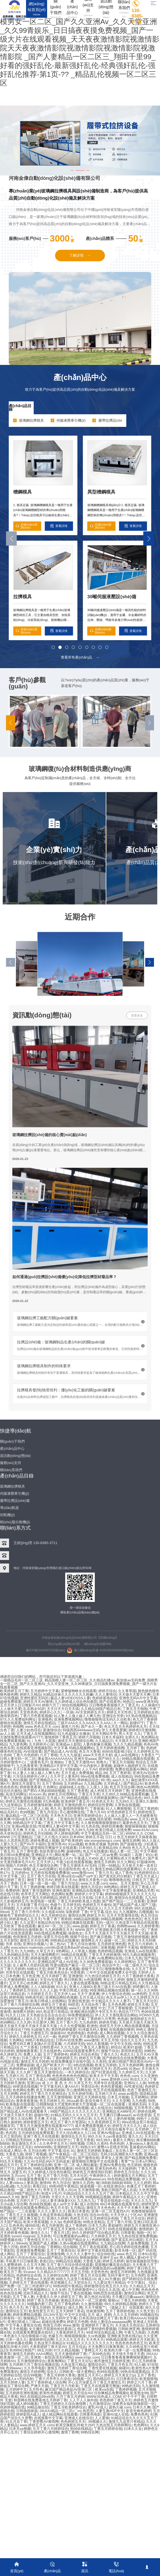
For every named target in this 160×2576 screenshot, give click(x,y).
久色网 (152, 2332)
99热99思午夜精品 (63, 2186)
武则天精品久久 (35, 2293)
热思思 (88, 2410)
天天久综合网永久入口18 (75, 2132)
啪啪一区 (144, 2232)
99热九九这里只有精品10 (76, 2279)
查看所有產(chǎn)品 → (80, 657)
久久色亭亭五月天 (53, 2143)
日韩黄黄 (128, 2232)
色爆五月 (55, 2336)
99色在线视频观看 (122, 2229)
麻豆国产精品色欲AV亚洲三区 (69, 2389)
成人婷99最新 (27, 2403)
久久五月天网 (34, 2264)
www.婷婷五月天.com (37, 2425)
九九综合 (23, 2186)
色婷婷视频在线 (12, 2407)
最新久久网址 (123, 2140)
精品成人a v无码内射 (16, 2378)
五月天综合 (77, 2346)
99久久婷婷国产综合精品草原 (95, 2232)
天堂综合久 (82, 2282)
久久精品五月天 (141, 2286)
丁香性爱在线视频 (102, 2368)
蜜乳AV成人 (97, 2407)
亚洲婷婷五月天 (65, 2147)
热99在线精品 (81, 2428)
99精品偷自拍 (37, 2407)
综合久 (52, 2371)
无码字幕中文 (118, 2275)
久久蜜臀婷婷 (10, 2264)
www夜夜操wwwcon (89, 2179)
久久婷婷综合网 (55, 2275)
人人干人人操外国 (83, 2400)
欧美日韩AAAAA (133, 2318)
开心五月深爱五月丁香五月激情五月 (96, 2382)
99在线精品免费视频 (123, 2179)
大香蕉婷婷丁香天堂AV (48, 2346)
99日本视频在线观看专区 (119, 2204)
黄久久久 (135, 2136)
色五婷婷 (134, 2165)
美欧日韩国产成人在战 (119, 2190)
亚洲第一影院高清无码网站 (51, 2357)
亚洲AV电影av (108, 2132)
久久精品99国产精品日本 (19, 2193)
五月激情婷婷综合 (31, 2361)
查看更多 (137, 1015)
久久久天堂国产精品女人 (70, 2239)
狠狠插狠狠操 (75, 2336)
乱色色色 (16, 2225)
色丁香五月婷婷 (37, 2307)
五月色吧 (138, 2275)
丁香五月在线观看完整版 (100, 2386)
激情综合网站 (134, 2293)
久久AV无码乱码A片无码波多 (47, 2161)
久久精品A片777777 (53, 2271)
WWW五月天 (10, 2289)
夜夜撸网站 (56, 2361)
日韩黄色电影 (90, 2414)
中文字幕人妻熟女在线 (23, 2325)
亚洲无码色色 (105, 2168)
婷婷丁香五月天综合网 (87, 2275)
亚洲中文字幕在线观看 (95, 2250)
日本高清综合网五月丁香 (98, 2318)
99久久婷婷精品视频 (120, 2304)
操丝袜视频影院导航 (142, 2261)
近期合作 (80, 917)
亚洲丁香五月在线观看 (41, 2136)
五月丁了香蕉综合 (61, 2250)
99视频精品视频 (97, 2197)
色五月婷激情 (52, 2225)
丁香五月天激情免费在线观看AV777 (44, 2125)
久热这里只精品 (73, 2364)
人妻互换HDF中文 (109, 2410)
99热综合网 (90, 2432)
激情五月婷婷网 (122, 2271)
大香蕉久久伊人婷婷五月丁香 (59, 2296)
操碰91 (124, 2368)
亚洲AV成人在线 (115, 2414)
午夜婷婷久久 (100, 2175)
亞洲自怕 (71, 2257)
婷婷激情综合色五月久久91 (105, 2286)
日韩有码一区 (10, 2318)
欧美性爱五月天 (41, 2311)
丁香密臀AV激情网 (43, 2421)
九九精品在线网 (112, 2243)
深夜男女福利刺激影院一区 (133, 2403)
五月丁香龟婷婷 (66, 2304)
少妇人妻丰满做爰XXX (57, 2200)
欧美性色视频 (50, 2393)
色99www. (14, 2368)
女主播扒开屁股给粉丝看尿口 (52, 2329)
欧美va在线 (104, 2389)
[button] (72, 170)
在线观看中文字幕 (48, 2418)
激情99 (44, 2182)
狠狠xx (113, 2300)
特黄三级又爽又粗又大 (27, 2218)
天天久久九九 (141, 2200)
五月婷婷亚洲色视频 (21, 2393)
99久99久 (103, 2140)
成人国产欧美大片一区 (23, 2229)
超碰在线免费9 (53, 2321)
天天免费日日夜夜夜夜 (106, 2346)
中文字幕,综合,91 (61, 2150)
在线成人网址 (10, 2150)
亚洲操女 (59, 2307)
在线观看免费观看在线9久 (33, 2332)
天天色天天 (95, 2339)
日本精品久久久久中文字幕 (136, 2193)
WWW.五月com (12, 2175)
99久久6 (94, 2136)
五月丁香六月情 (55, 2175)
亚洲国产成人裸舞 (43, 2243)
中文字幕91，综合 (141, 2282)
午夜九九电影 (134, 2332)
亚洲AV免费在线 (112, 2165)
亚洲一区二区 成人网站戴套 (76, 2165)
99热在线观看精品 (134, 2371)
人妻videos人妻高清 (142, 2143)
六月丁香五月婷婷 (70, 2396)
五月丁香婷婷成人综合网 (46, 2382)
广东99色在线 (99, 2353)
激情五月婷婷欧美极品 (95, 2150)
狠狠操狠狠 (89, 2257)
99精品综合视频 (68, 2261)
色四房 (10, 2132)
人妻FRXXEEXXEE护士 (52, 2140)
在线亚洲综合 (114, 2186)
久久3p (55, 2222)
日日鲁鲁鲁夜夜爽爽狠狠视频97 (126, 2357)
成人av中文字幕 (65, 2204)
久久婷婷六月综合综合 (18, 2257)
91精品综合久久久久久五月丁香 (88, 2193)
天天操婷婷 (127, 2168)
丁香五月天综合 (132, 2218)
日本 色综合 (36, 2268)
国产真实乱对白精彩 (127, 2239)
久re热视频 (96, 2336)
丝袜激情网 (95, 2311)
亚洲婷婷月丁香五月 (97, 2325)
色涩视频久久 (61, 2282)
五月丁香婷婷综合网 (36, 2165)
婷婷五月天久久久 (126, 2125)
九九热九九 (86, 2200)
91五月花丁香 (16, 2421)
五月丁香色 (146, 2375)
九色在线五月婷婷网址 (114, 2425)
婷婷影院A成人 (28, 2414)
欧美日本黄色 (78, 2211)
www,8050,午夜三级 (79, 2129)
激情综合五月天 (73, 2136)
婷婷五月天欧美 (141, 2339)
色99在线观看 (107, 2371)
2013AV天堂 (52, 2314)
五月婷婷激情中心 (82, 2289)
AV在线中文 (43, 2157)
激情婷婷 (146, 2229)
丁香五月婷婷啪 (133, 2300)
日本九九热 (97, 2225)
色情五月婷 (52, 2325)
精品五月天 (9, 2165)
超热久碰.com (120, 2407)
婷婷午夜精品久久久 (128, 2197)
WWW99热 (43, 2147)
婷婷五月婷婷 (113, 2261)
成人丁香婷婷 (75, 2225)
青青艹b (127, 2161)
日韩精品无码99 (18, 2140)
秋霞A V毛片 (51, 2193)
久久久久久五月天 (70, 2339)
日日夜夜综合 (127, 2378)
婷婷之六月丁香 (139, 2382)
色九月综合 (61, 2182)
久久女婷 (59, 2289)
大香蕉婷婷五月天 (70, 2332)
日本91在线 (147, 2254)
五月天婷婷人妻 (12, 2382)
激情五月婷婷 (23, 2353)
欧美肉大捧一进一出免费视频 (127, 2350)
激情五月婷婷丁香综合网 (66, 2368)
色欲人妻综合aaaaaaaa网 (110, 2321)
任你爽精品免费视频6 (111, 2393)
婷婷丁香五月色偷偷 (43, 2300)
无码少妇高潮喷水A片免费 (121, 2154)
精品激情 (7, 2190)
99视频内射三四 (39, 2304)
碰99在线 (32, 2225)
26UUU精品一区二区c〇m (60, 2410)
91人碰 (139, 2364)
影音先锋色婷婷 (138, 2410)
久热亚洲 (47, 2279)
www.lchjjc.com (87, 2357)
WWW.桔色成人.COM (104, 2396)
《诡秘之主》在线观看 (125, 2307)
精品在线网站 (58, 2268)
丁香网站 (54, 2247)
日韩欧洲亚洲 (128, 2329)
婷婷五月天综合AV (77, 2393)
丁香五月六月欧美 (64, 2386)
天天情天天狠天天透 (128, 2353)
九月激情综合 (99, 2403)
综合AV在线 (99, 2214)
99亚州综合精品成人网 (104, 2332)
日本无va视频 (20, 2428)
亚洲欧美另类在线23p (124, 2336)
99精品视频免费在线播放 (53, 2168)
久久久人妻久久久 (52, 2211)
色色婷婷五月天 (73, 2421)
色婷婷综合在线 (28, 2275)
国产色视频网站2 (36, 2289)
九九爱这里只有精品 (109, 2282)
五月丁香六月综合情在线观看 (70, 2264)
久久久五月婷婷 (125, 2314)
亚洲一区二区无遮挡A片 (110, 2211)
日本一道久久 (16, 2339)
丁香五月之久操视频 (21, 2214)
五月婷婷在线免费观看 (36, 2132)
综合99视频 (32, 2375)
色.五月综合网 (34, 2150)
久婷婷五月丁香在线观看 (28, 2282)
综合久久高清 (108, 2289)
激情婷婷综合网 (41, 2339)
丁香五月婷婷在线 (108, 2428)
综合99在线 (106, 2254)
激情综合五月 (16, 2311)
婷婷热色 (24, 2168)
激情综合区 (96, 2364)
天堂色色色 (99, 2271)
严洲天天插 (39, 2386)
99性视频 (77, 2143)
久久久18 (148, 2172)
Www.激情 (71, 2325)
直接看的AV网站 (142, 2147)
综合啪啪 (70, 2247)
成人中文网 (130, 2289)
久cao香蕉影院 (114, 2136)
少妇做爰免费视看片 (32, 2179)
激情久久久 (39, 2232)
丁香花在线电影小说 (113, 2200)
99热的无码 (131, 2386)
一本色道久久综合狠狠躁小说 (23, 2336)
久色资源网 (147, 2190)
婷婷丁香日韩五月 (141, 2268)
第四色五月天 (95, 2229)
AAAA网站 (44, 2353)
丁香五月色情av (25, 2279)
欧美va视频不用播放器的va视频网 (98, 2268)
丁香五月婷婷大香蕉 (59, 2375)
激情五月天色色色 (100, 2207)
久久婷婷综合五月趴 (16, 2147)
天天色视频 (18, 2329)
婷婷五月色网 (77, 2321)
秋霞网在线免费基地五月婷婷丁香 (40, 2400)
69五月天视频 (11, 2161)
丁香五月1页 (60, 2232)
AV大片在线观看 (22, 2129)
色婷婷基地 (72, 2222)
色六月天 (16, 2307)
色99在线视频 (40, 2204)
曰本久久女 (133, 2428)
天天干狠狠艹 (95, 2307)
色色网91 (140, 2425)
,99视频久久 (97, 2421)
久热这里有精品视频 (55, 2214)
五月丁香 (34, 2175)
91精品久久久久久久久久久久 (89, 2343)
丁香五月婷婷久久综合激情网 (63, 2403)
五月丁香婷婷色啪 (120, 2311)
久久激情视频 (91, 2304)
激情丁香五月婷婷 (35, 2197)
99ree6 (21, 2243)
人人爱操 (102, 2418)
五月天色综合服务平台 (115, 2129)
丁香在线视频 (80, 2293)
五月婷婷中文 (16, 2389)
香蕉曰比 (40, 2186)
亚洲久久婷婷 (57, 2218)
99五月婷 (44, 2350)
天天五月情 (79, 2271)
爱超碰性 (115, 2225)
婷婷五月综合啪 (32, 2247)
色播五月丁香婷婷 (141, 2186)
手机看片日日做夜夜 (21, 2261)
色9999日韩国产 (22, 2350)
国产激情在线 (88, 2157)
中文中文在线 (75, 2314)
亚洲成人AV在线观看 (138, 2132)
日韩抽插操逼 (27, 2410)
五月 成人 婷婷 (99, 2314)
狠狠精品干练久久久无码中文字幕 (50, 2318)
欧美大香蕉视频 (35, 2222)
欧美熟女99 (139, 2393)
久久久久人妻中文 (80, 2254)
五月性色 (36, 2389)
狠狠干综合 (59, 2293)
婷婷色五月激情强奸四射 (92, 2172)
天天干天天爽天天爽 (133, 2207)
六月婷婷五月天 (103, 2236)
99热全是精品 (93, 2222)
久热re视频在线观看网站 (78, 2243)
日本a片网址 (145, 2161)
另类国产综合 (65, 2157)
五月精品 (77, 2207)
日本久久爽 (141, 2407)
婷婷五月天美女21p (119, 2375)
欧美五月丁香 (10, 2271)
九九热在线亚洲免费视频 (137, 2236)
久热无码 (80, 2214)
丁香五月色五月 (49, 2129)
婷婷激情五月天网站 (130, 2175)
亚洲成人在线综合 (78, 2418)
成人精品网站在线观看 (60, 2414)
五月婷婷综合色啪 (104, 2218)
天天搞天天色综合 (129, 2325)
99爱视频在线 (11, 2239)
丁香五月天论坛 (79, 2361)
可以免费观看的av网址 (71, 2236)
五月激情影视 (88, 2190)
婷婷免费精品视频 (27, 2314)
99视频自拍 (149, 2314)
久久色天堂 (145, 2311)
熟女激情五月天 (25, 2143)
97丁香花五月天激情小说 (62, 2229)
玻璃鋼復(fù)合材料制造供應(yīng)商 (80, 768)
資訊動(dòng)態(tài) (42, 1015)
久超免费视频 (137, 2243)
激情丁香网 (70, 2432)
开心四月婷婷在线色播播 (128, 2247)
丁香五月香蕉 (83, 2140)
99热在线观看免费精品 (30, 2207)
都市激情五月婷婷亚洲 (112, 2361)
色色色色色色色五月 (131, 2343)
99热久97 (87, 2147)
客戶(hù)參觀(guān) (27, 683)
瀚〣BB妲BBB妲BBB (114, 2182)
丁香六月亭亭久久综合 (53, 2378)
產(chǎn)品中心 (80, 377)
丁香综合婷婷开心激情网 (39, 2432)
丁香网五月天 (91, 2350)
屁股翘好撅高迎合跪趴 (112, 2264)
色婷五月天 (79, 2218)
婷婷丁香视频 (36, 2154)
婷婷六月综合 (61, 2179)
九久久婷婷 (142, 2182)
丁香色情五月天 (36, 2239)
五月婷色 (44, 2236)
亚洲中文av (108, 2257)
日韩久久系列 (97, 2143)
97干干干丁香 (133, 2396)
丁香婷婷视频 (125, 2389)
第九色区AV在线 (97, 2296)
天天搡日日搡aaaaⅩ (128, 2296)
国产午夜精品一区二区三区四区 (73, 2154)
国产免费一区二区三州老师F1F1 (25, 2286)
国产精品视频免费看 (140, 2157)
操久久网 (75, 2307)
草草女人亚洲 (111, 2157)
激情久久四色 (83, 2182)
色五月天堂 (59, 2207)
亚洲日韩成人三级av (23, 2321)
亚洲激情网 (55, 2254)
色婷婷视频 (100, 2239)
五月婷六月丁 (27, 2200)
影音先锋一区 (125, 2250)
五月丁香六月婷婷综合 (50, 2428)
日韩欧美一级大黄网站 (77, 2371)
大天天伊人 (119, 2214)
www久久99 (9, 2197)
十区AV (135, 2214)
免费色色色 (139, 2414)
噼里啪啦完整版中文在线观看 (95, 2161)
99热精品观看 (116, 2339)
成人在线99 (89, 2204)
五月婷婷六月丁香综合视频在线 (34, 2364)
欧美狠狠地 (148, 2378)
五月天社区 (78, 2175)
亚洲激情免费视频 (30, 2250)
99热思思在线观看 (107, 2293)
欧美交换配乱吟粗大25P (75, 2425)
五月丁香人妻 (23, 2296)
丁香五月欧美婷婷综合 (68, 2407)
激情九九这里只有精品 (126, 2421)
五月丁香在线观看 (93, 2247)
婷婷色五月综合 (126, 2172)
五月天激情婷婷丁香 (71, 2353)
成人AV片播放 (109, 2279)
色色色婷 (117, 2143)
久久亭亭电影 (34, 2368)
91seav (29, 2271)
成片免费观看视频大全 (92, 2125)
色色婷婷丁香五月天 (115, 2400)
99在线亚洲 (84, 2168)
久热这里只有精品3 (49, 2343)
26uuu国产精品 (50, 2257)
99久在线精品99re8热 (37, 2396)
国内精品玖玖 (103, 2378)
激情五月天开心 (89, 2375)
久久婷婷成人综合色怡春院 (49, 2172)
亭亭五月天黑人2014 (59, 2190)
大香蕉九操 (14, 2154)
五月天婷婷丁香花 (70, 2311)
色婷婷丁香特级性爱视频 (96, 2329)
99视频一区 (82, 2378)
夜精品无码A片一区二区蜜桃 (83, 2300)
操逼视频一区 (90, 2186)
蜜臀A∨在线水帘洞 (112, 2147)
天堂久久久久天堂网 (67, 2197)
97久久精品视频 (66, 2350)
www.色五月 (126, 2254)
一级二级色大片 (28, 2190)
